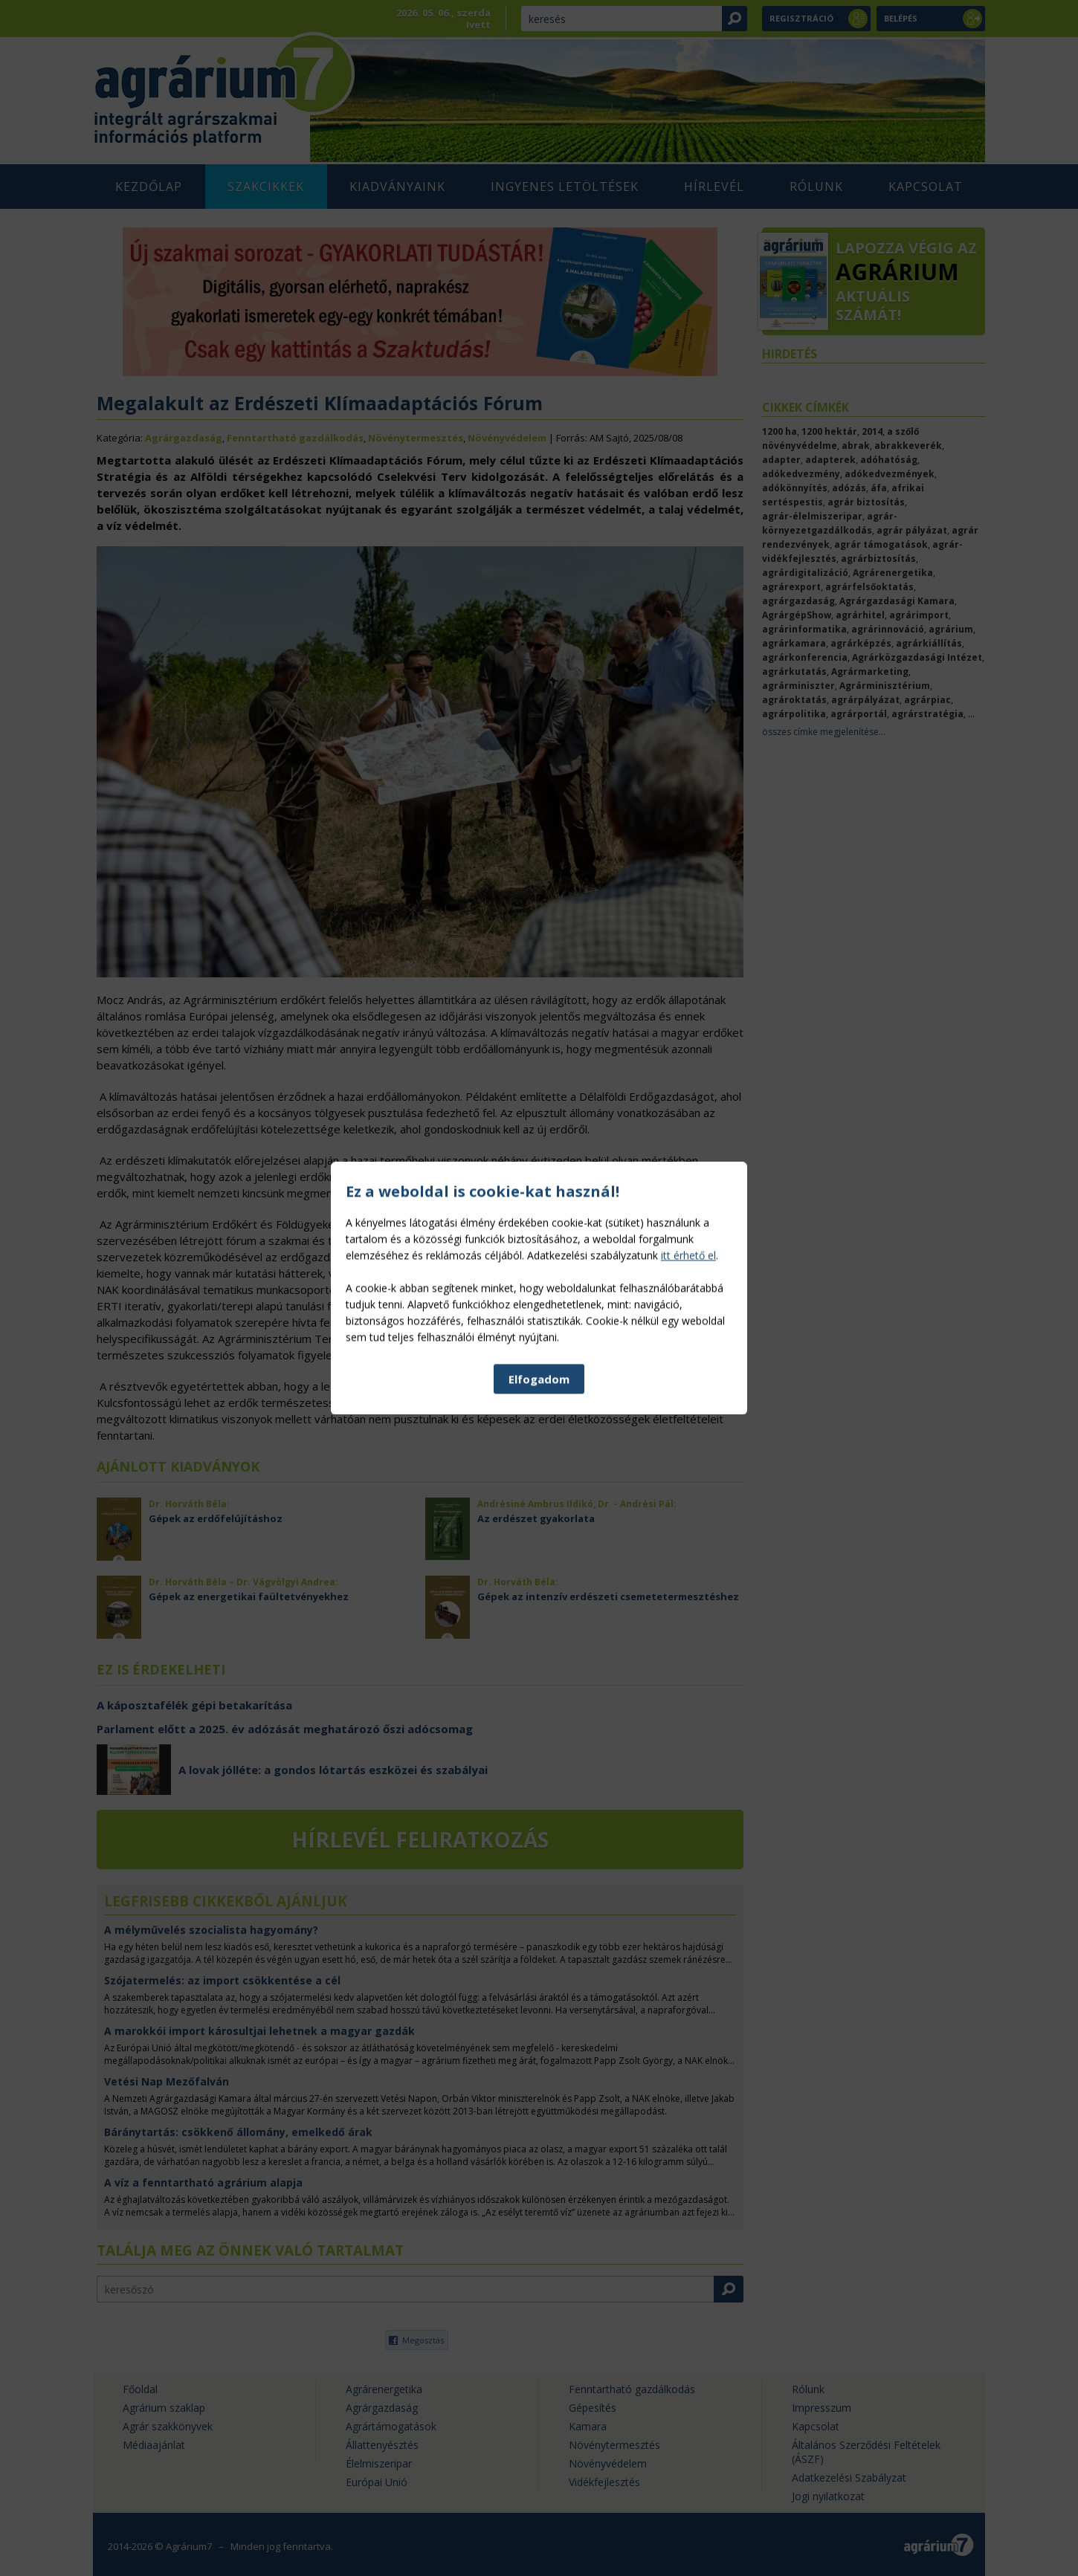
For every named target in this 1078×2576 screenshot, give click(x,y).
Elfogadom (539, 1493)
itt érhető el (688, 1369)
